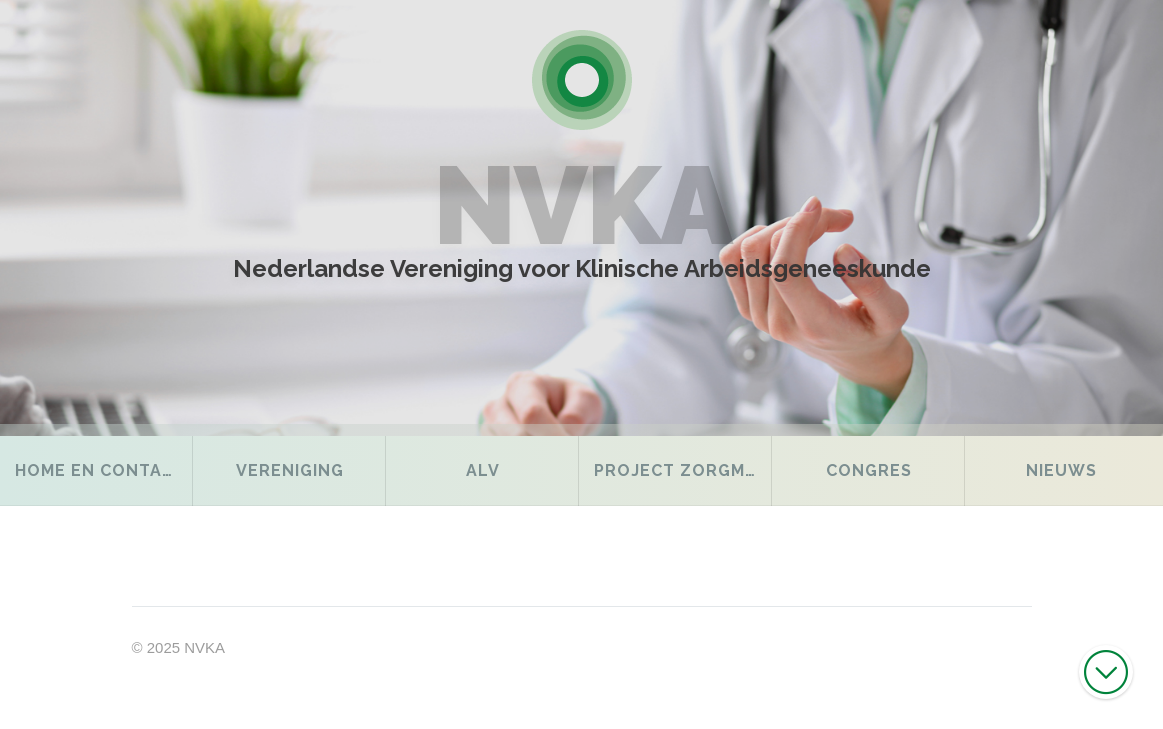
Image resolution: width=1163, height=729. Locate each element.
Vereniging (290, 470)
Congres (869, 470)
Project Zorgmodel (683, 470)
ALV (483, 470)
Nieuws (1061, 470)
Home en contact (100, 470)
